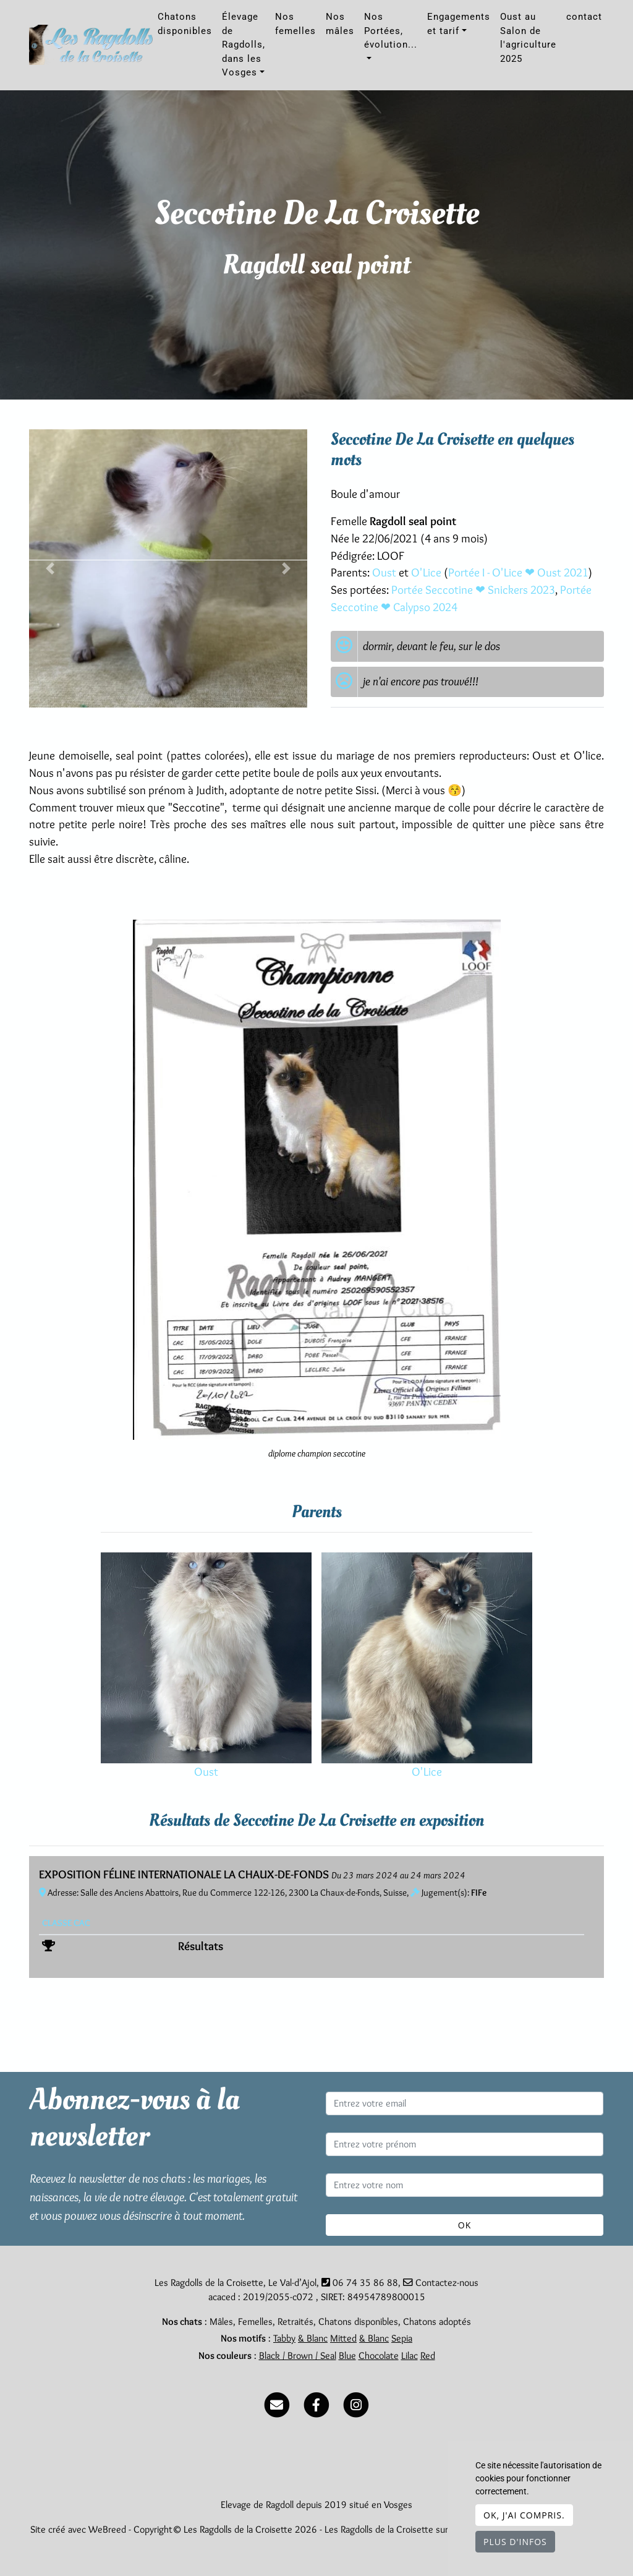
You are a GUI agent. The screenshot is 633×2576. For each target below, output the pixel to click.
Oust (385, 572)
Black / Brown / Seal (297, 2355)
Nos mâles (340, 23)
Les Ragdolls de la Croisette (379, 2529)
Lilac (409, 2355)
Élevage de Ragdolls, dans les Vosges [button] (243, 44)
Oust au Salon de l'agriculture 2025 (528, 37)
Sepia (401, 2338)
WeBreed (107, 2529)
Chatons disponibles (185, 23)
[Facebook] (316, 2402)
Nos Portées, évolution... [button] (390, 30)
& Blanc (313, 2338)
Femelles (255, 2321)
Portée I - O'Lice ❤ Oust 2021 (518, 572)
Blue (347, 2355)
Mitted (343, 2338)
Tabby (284, 2338)
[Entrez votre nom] (464, 2185)
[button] (50, 568)
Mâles (221, 2321)
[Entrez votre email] (464, 2103)
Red (427, 2355)
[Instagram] (356, 2402)
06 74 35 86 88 (365, 2282)
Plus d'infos (515, 2542)
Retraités (295, 2321)
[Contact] (277, 2402)
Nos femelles (295, 23)
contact (584, 16)
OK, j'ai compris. (524, 2515)
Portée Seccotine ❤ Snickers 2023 (473, 590)
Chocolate (379, 2355)
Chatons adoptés (437, 2321)
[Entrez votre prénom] (464, 2144)
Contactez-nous (440, 2282)
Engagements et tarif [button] (458, 23)
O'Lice (427, 572)
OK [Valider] (464, 2225)
